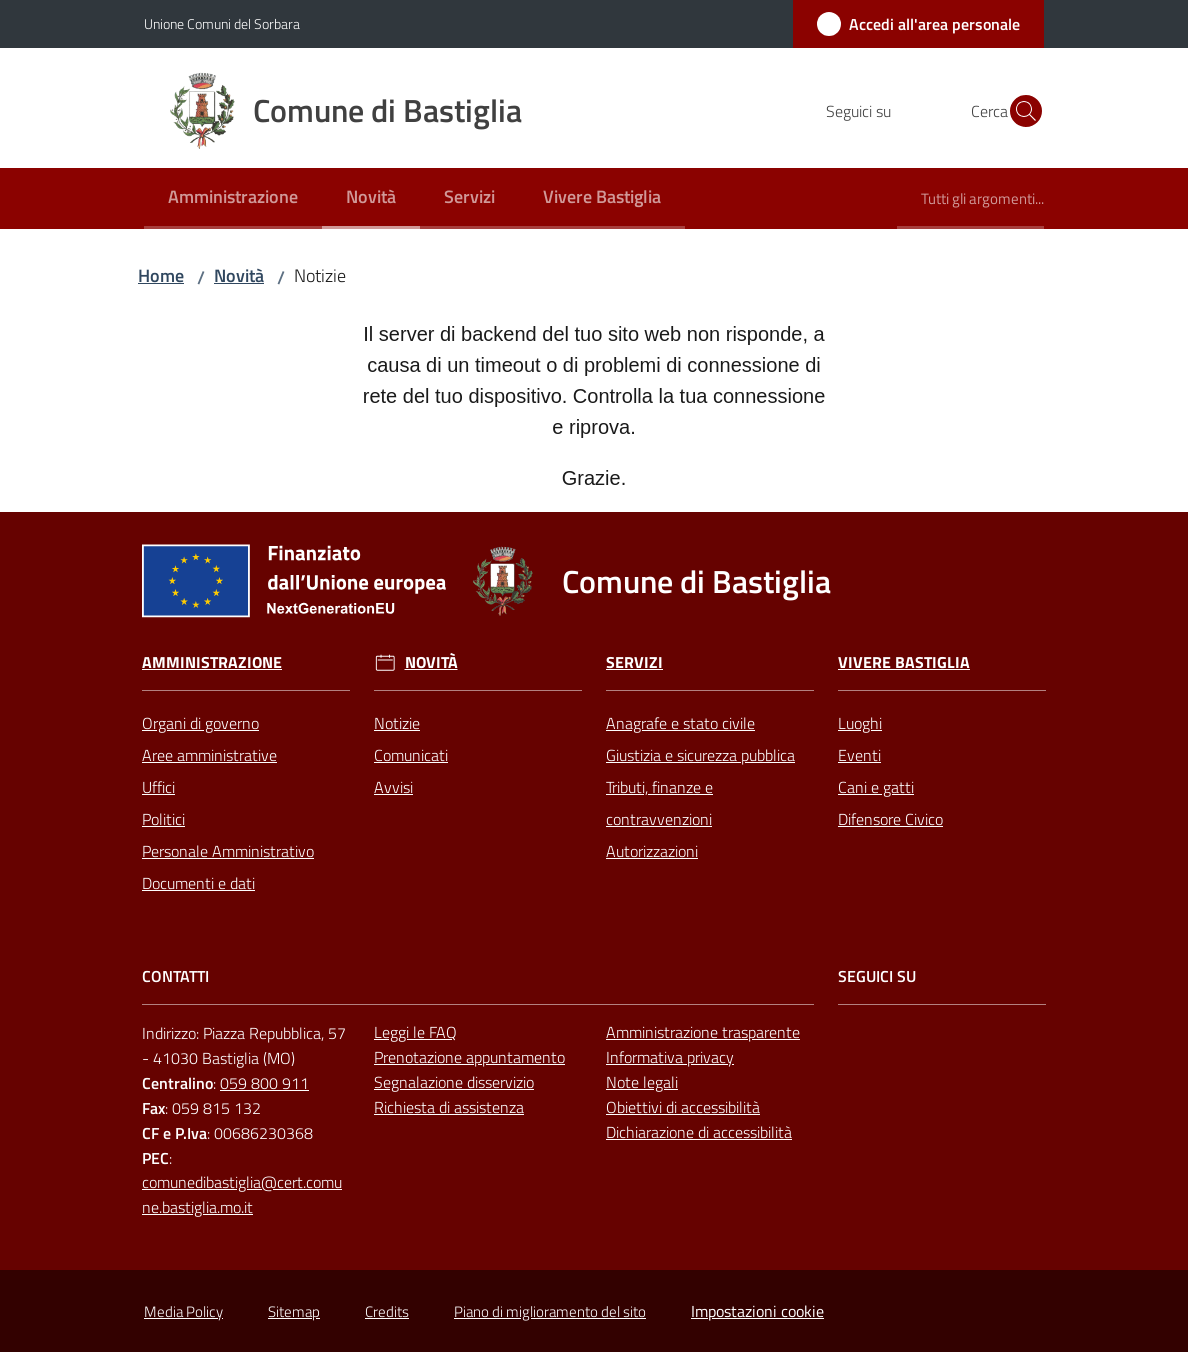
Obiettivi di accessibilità (683, 1107)
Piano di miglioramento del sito (550, 1311)
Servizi (634, 662)
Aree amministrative (209, 755)
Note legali (642, 1082)
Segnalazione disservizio (454, 1082)
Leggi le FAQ (415, 1032)
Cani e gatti (876, 787)
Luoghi (860, 723)
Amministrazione (212, 662)
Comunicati (411, 755)
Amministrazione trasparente (703, 1032)
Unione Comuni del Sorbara (222, 23)
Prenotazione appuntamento (469, 1057)
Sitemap (294, 1311)
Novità (239, 275)
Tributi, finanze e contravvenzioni (659, 803)
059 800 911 (264, 1083)
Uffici (158, 787)
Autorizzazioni (652, 851)
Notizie (397, 723)
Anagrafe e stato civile (680, 723)
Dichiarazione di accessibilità (699, 1132)
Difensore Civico (890, 819)
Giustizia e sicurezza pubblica (700, 755)
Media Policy (183, 1311)
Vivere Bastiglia (904, 662)
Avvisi (393, 787)
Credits (387, 1311)
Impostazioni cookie (757, 1311)
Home (161, 275)
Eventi (859, 755)
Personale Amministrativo (228, 851)
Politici (163, 819)
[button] (1020, 111)
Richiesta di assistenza (449, 1107)
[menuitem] (233, 198)
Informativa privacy (670, 1057)
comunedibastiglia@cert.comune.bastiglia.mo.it (242, 1194)
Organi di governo (200, 723)
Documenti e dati (198, 883)
